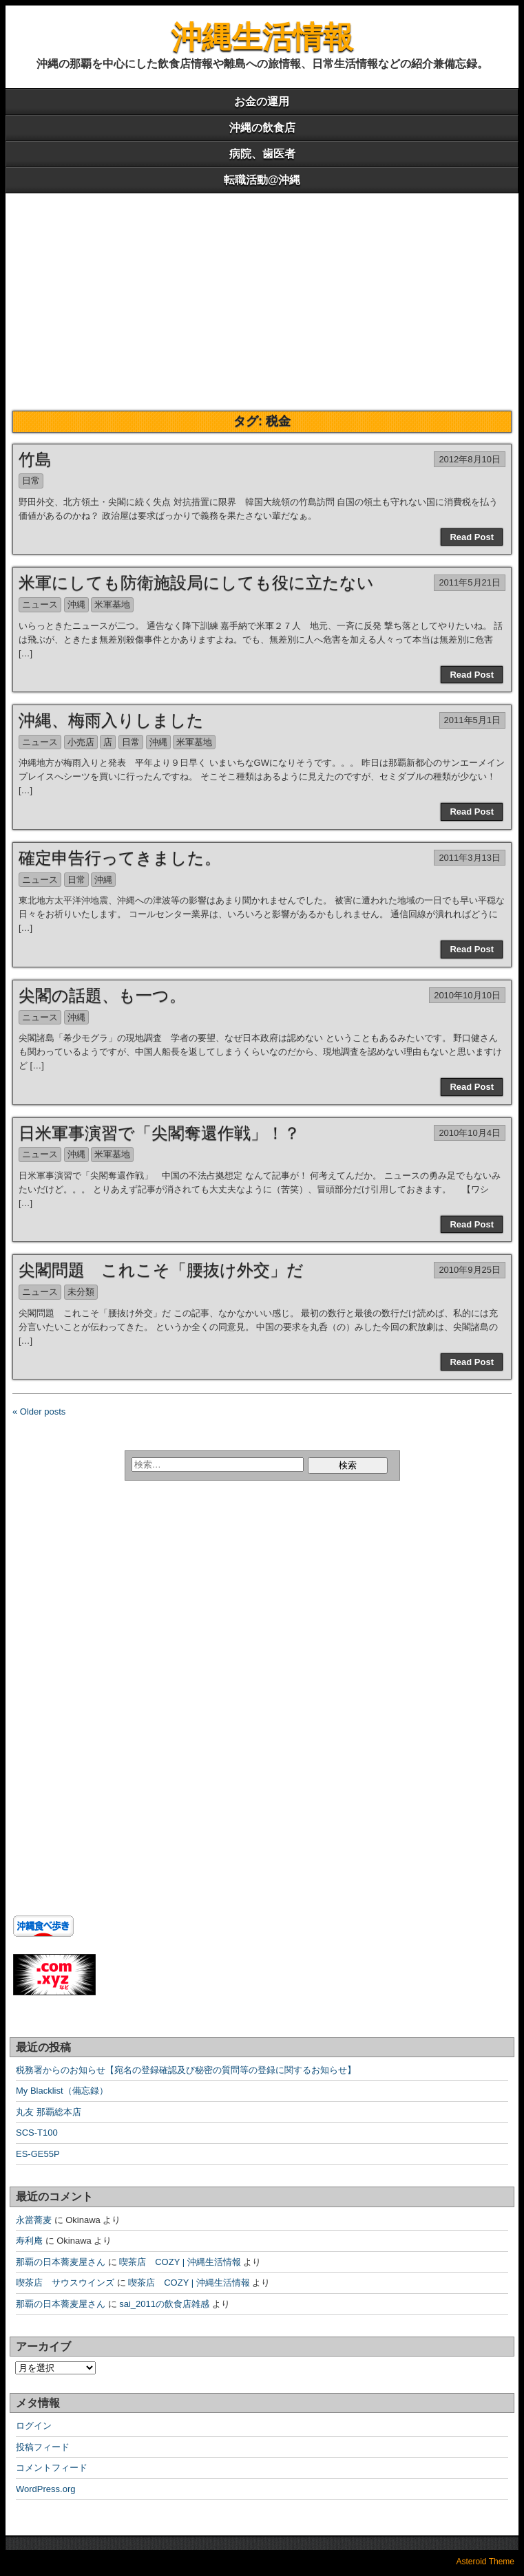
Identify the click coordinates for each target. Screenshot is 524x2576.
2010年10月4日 (470, 1133)
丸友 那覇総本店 (48, 2112)
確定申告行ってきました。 (120, 857)
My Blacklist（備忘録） (62, 2090)
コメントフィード (51, 2467)
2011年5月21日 (470, 582)
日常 (31, 480)
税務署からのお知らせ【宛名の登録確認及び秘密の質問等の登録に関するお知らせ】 (186, 2070)
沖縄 (76, 604)
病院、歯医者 (262, 154)
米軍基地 (112, 604)
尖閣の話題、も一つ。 (102, 995)
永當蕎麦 (34, 2220)
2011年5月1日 (472, 720)
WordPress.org (45, 2489)
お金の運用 (261, 101)
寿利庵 (29, 2240)
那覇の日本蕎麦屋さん (60, 2262)
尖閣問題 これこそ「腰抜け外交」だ (161, 1269)
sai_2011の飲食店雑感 (164, 2304)
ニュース (40, 604)
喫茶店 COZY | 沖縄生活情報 (179, 2262)
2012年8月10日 (470, 459)
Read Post (472, 537)
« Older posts (38, 1411)
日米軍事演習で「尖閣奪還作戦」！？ (159, 1133)
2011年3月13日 (470, 857)
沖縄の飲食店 (262, 127)
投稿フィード (43, 2447)
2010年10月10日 (467, 995)
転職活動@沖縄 (262, 180)
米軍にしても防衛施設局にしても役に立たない (196, 582)
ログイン (34, 2426)
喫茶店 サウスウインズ (65, 2282)
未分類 (80, 1292)
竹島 (35, 459)
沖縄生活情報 (262, 37)
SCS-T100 (37, 2132)
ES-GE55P (38, 2154)
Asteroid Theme (486, 2561)
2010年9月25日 (470, 1270)
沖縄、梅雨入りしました (111, 720)
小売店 (80, 742)
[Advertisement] (262, 296)
